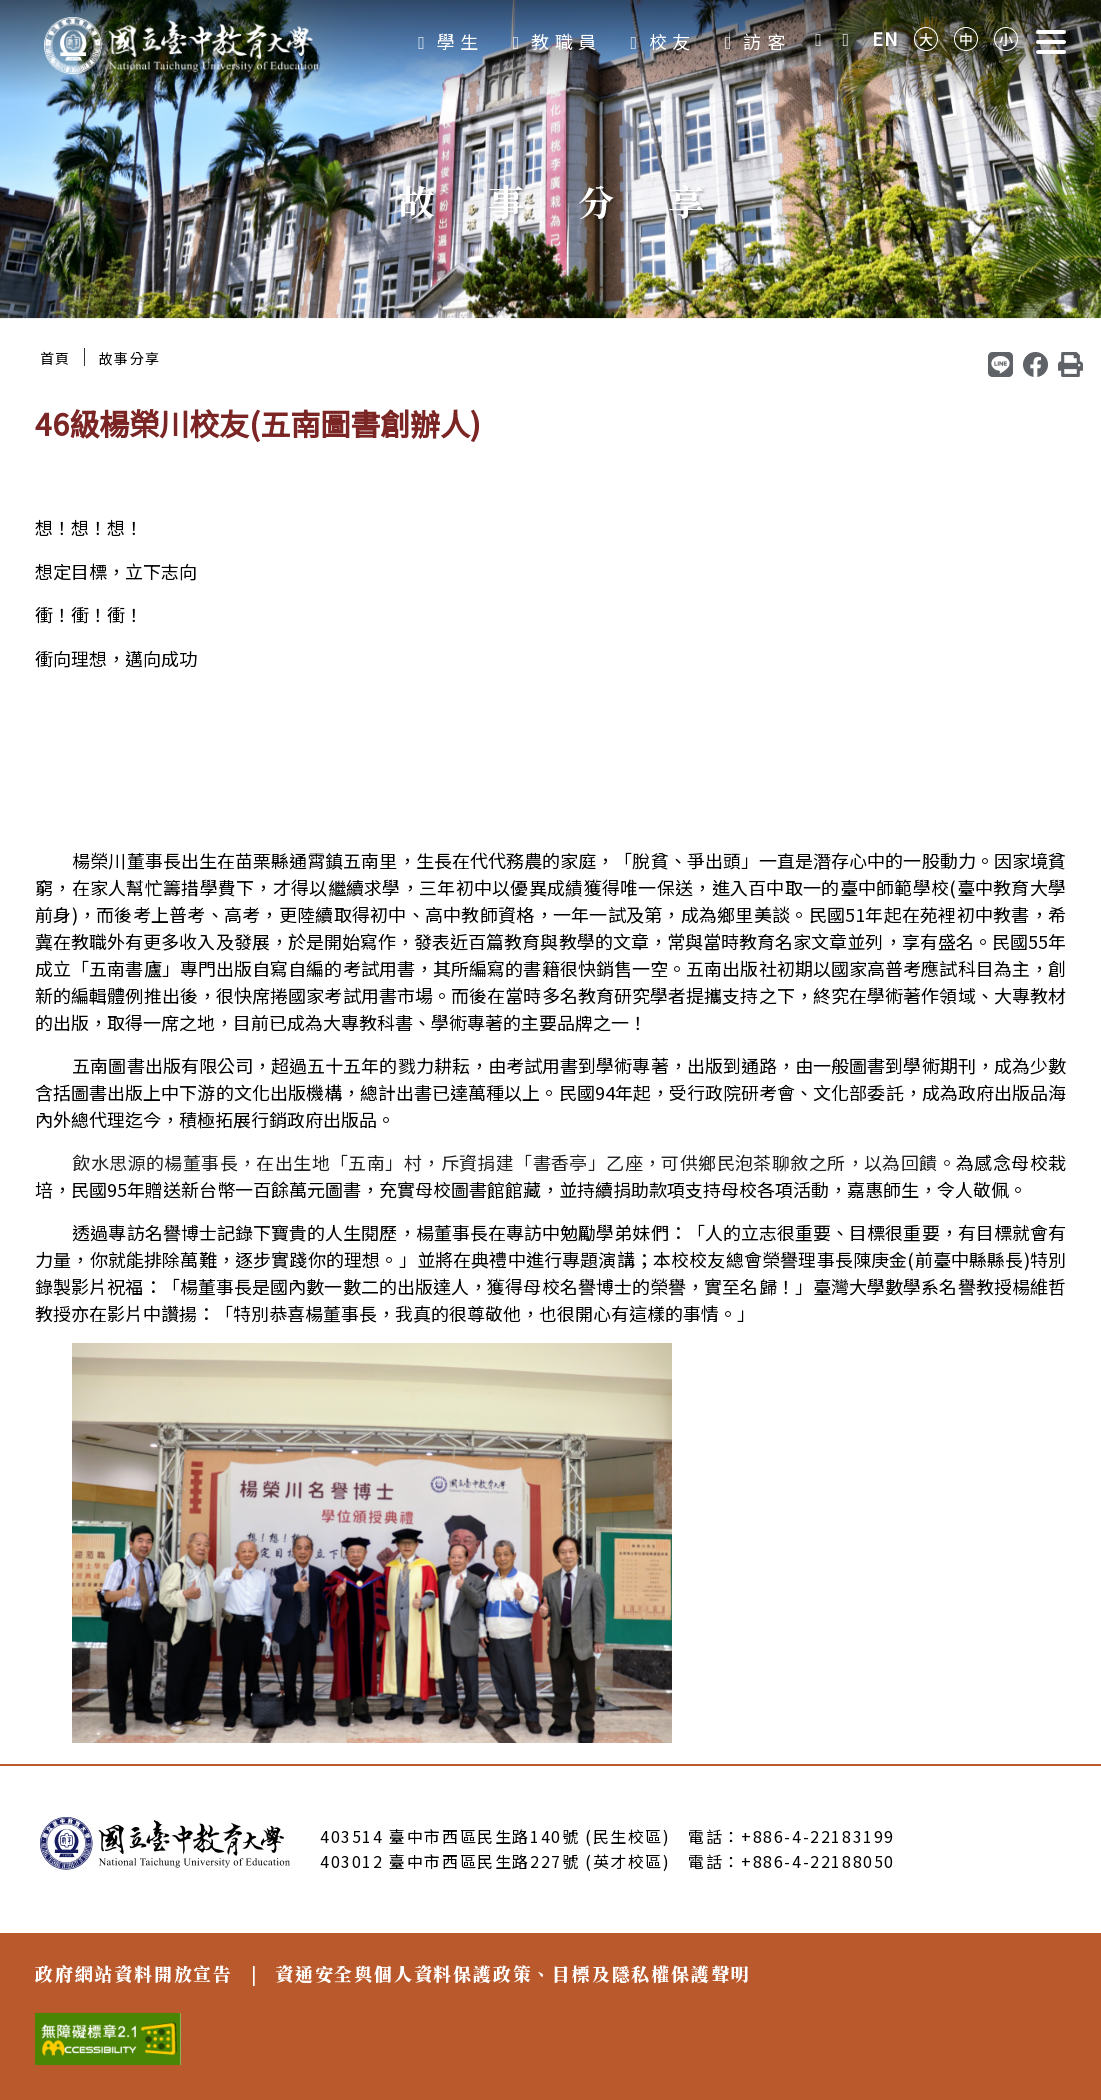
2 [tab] (551, 287)
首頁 (55, 358)
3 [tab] (575, 287)
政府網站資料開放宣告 (134, 1973)
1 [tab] (527, 287)
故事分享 (130, 358)
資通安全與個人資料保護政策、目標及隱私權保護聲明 (512, 1973)
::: (6, 336)
